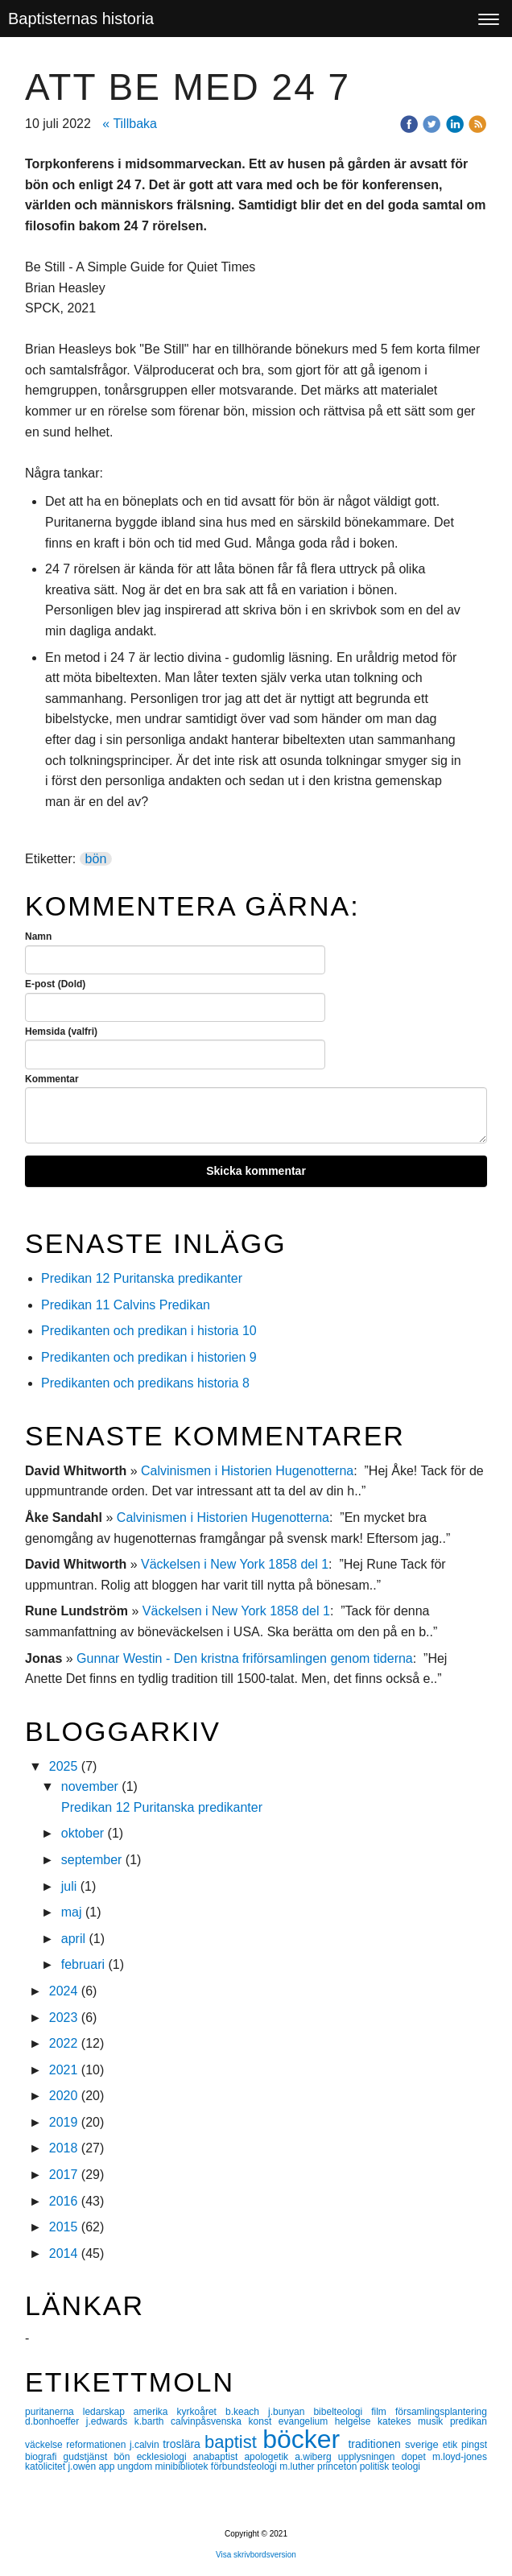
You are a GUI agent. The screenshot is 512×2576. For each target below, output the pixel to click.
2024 (63, 1991)
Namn (38, 936)
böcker (305, 2439)
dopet (417, 2456)
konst (264, 2421)
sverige (424, 2444)
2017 (63, 2174)
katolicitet (46, 2466)
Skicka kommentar (256, 1170)
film (383, 2411)
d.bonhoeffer (55, 2421)
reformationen (98, 2444)
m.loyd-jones (459, 2456)
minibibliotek (182, 2466)
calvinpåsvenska (210, 2421)
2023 (63, 2017)
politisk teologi (390, 2466)
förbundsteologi (245, 2466)
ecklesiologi (165, 2456)
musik (434, 2421)
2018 (63, 2148)
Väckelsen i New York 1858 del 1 (234, 1564)
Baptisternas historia (81, 18)
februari (83, 1964)
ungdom (136, 2466)
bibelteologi (342, 2411)
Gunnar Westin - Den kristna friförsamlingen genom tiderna (244, 1658)
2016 (63, 2201)
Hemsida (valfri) (61, 1031)
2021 (63, 2070)
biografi (44, 2456)
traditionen (376, 2443)
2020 (63, 2096)
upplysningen (370, 2456)
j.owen (83, 2466)
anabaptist (219, 2456)
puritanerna (54, 2411)
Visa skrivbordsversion (256, 2554)
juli (69, 1886)
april (73, 1938)
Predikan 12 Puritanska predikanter (141, 1278)
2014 (63, 2253)
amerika (155, 2411)
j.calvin (146, 2444)
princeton (338, 2466)
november (89, 1786)
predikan (468, 2421)
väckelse (45, 2444)
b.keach (246, 2411)
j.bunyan (290, 2411)
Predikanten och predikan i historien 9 (149, 1357)
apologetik (269, 2456)
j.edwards (110, 2421)
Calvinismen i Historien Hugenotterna (247, 1471)
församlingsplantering (441, 2411)
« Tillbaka (129, 123)
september (91, 1860)
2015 (63, 2227)
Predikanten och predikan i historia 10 (149, 1331)
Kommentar (52, 1079)
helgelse (356, 2421)
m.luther (298, 2466)
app (107, 2466)
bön (96, 859)
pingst (474, 2444)
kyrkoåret (201, 2411)
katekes (398, 2421)
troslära (183, 2443)
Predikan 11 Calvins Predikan (127, 1305)
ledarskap (108, 2411)
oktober (82, 1833)
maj (71, 1912)
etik (452, 2444)
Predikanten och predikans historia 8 (145, 1383)
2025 (63, 1766)
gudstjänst (89, 2456)
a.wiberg (316, 2456)
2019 (63, 2122)
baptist (233, 2442)
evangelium (307, 2421)
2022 (63, 2043)
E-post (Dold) (55, 984)
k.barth (152, 2421)
